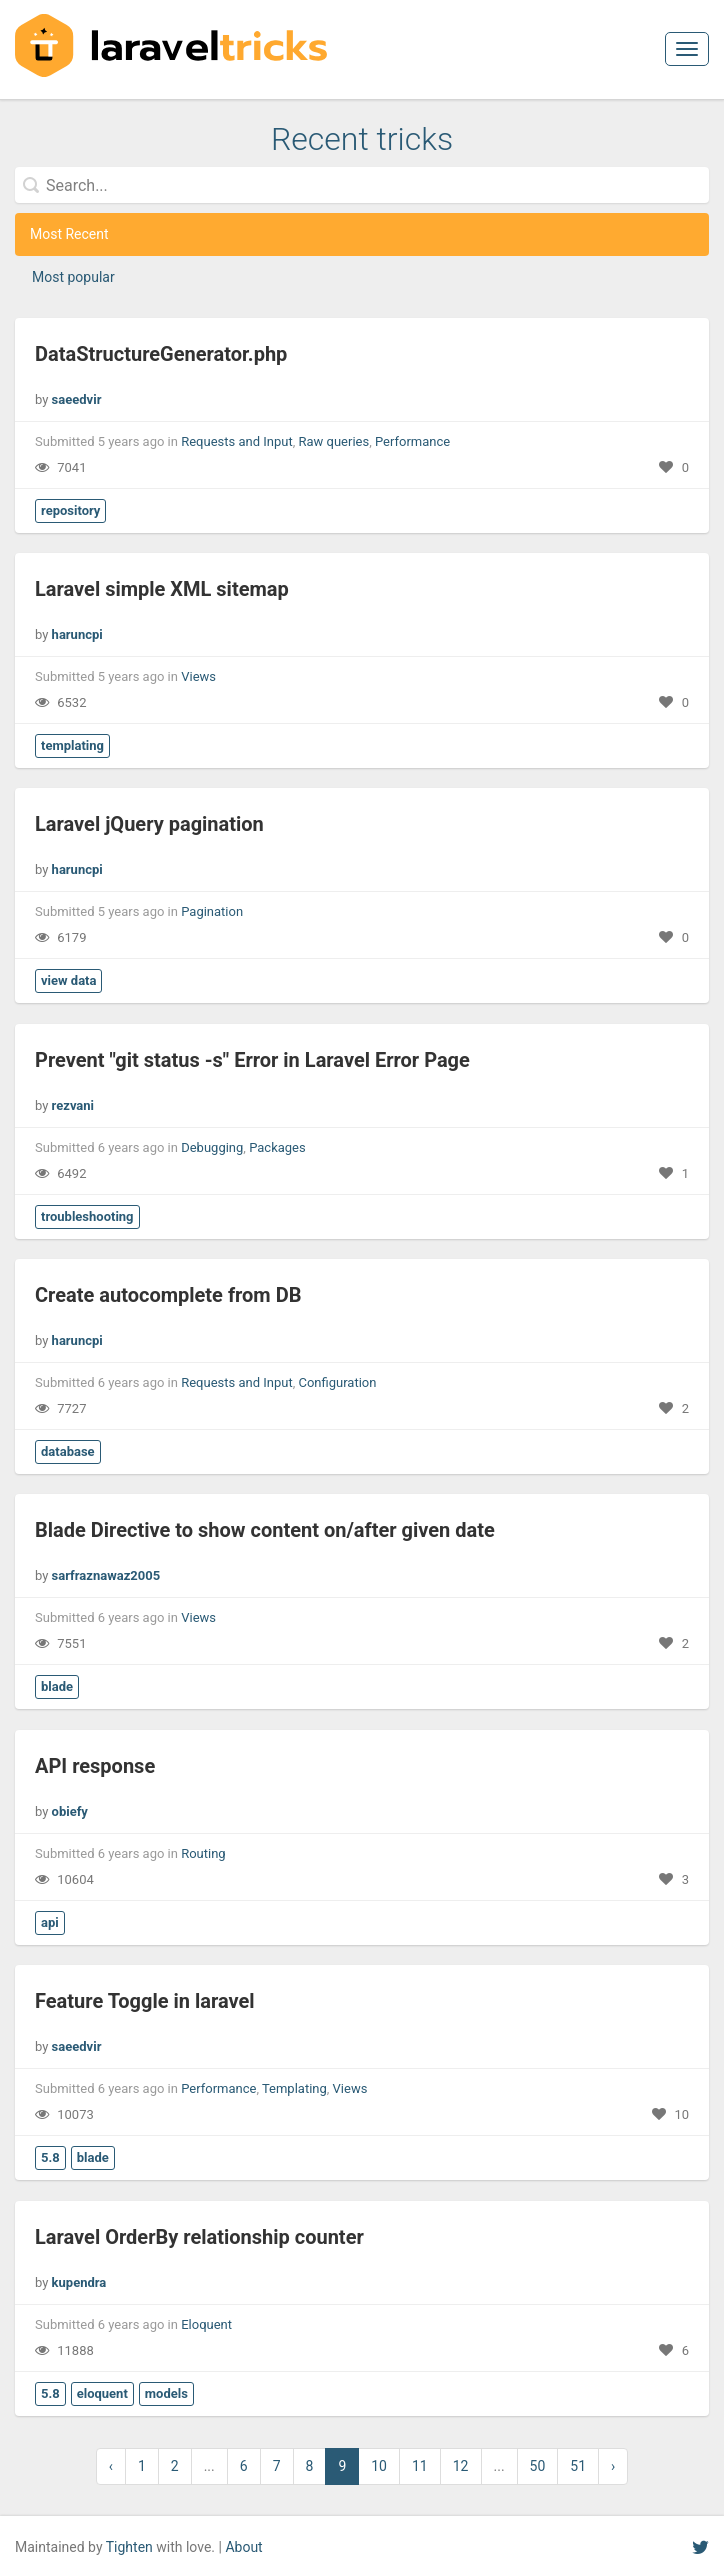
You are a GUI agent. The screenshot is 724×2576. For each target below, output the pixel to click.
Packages (277, 1147)
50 (538, 2466)
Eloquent (206, 2324)
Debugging (212, 1147)
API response (95, 1766)
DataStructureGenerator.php (161, 354)
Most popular (73, 277)
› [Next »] (613, 2466)
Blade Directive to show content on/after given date (265, 1530)
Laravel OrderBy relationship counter (199, 2237)
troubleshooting (87, 1216)
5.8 (50, 2157)
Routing (203, 1853)
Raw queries (333, 441)
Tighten (129, 2547)
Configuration (337, 1382)
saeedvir (77, 399)
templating (72, 745)
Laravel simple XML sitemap (162, 589)
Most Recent (69, 234)
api (50, 1922)
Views (198, 676)
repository (70, 510)
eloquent (102, 2393)
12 (461, 2466)
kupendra (79, 2282)
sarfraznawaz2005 (106, 1575)
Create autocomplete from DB (168, 1295)
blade (57, 1686)
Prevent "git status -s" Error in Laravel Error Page (252, 1060)
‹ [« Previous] (111, 2466)
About (243, 2547)
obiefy (70, 1811)
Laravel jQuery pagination (149, 824)
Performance (412, 441)
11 (420, 2466)
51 (578, 2466)
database (68, 1451)
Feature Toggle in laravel (145, 2001)
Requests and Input (237, 441)
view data (68, 980)
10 (379, 2466)
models (166, 2393)
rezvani (73, 1105)
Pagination (212, 911)
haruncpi (77, 634)
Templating (294, 2088)
